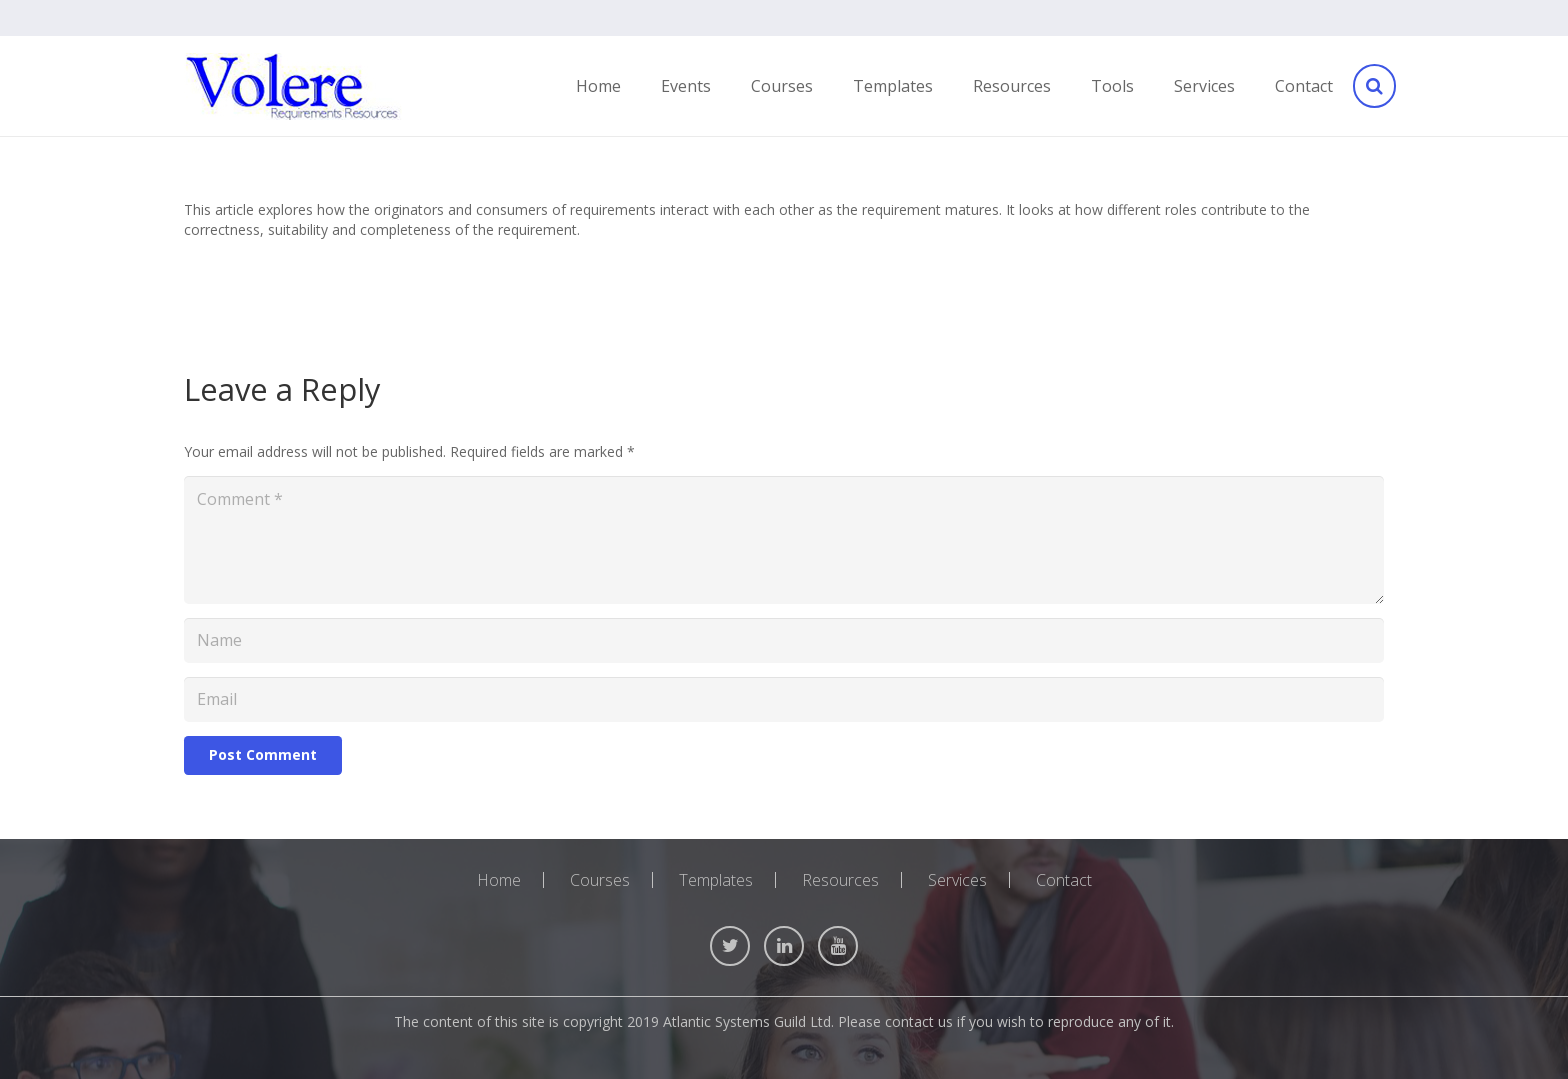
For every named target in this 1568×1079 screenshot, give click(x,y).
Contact (1064, 880)
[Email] (784, 699)
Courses (600, 880)
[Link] (293, 86)
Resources (840, 880)
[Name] (784, 640)
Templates (716, 880)
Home (499, 880)
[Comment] (784, 540)
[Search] (1373, 86)
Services (957, 880)
